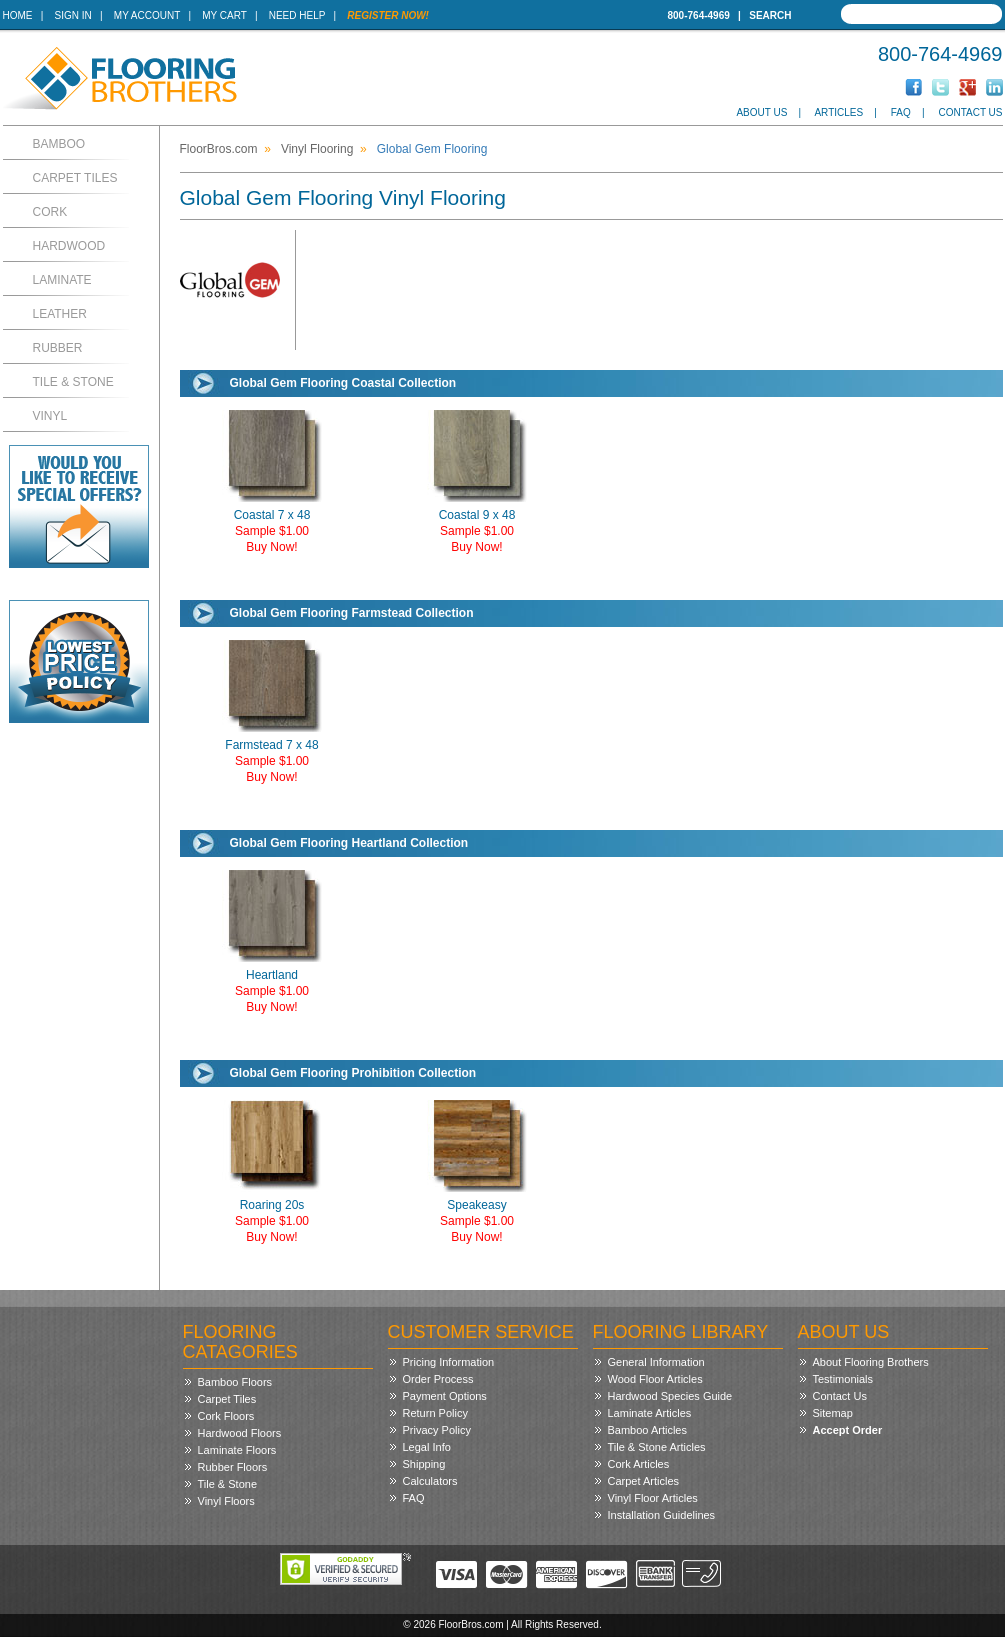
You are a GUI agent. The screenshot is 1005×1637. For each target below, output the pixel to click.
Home (18, 15)
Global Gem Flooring (432, 149)
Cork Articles (639, 1464)
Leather (60, 314)
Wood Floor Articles (655, 1379)
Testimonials (843, 1379)
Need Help (297, 15)
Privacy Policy (437, 1430)
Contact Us (970, 112)
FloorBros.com (219, 149)
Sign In (73, 15)
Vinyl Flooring (317, 149)
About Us (761, 112)
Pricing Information (449, 1362)
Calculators (430, 1481)
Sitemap (833, 1413)
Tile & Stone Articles (657, 1447)
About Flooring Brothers (871, 1362)
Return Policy (435, 1413)
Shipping (424, 1464)
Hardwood (69, 246)
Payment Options (445, 1396)
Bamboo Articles (647, 1430)
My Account (147, 15)
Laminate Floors (237, 1450)
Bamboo (59, 144)
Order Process (438, 1379)
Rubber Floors (233, 1467)
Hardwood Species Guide (670, 1396)
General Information (656, 1362)
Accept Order (848, 1430)
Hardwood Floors (240, 1433)
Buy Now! (271, 547)
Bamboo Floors (235, 1382)
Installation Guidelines (662, 1515)
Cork (50, 212)
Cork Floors (226, 1416)
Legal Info (427, 1447)
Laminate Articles (650, 1413)
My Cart (224, 15)
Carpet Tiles (75, 178)
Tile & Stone (73, 382)
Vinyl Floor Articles (653, 1498)
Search (770, 15)
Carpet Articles (644, 1481)
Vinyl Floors (226, 1501)
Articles (838, 112)
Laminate (62, 280)
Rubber (58, 348)
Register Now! (388, 15)
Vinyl (50, 416)
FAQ (901, 112)
